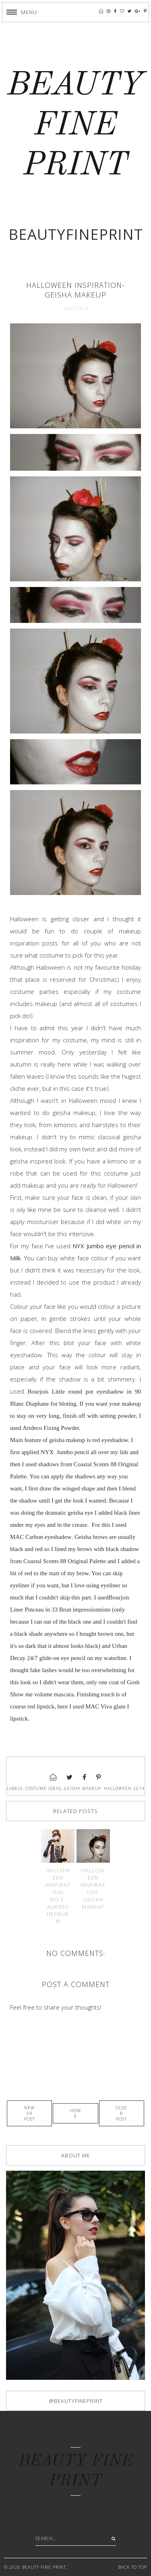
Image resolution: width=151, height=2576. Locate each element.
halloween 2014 (124, 1788)
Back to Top (132, 2567)
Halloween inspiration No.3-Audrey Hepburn (58, 1896)
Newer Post (29, 2113)
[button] (21, 12)
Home (75, 2113)
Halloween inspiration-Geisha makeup (93, 1888)
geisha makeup (82, 1788)
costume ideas (43, 1788)
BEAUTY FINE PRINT (75, 126)
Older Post (121, 2113)
